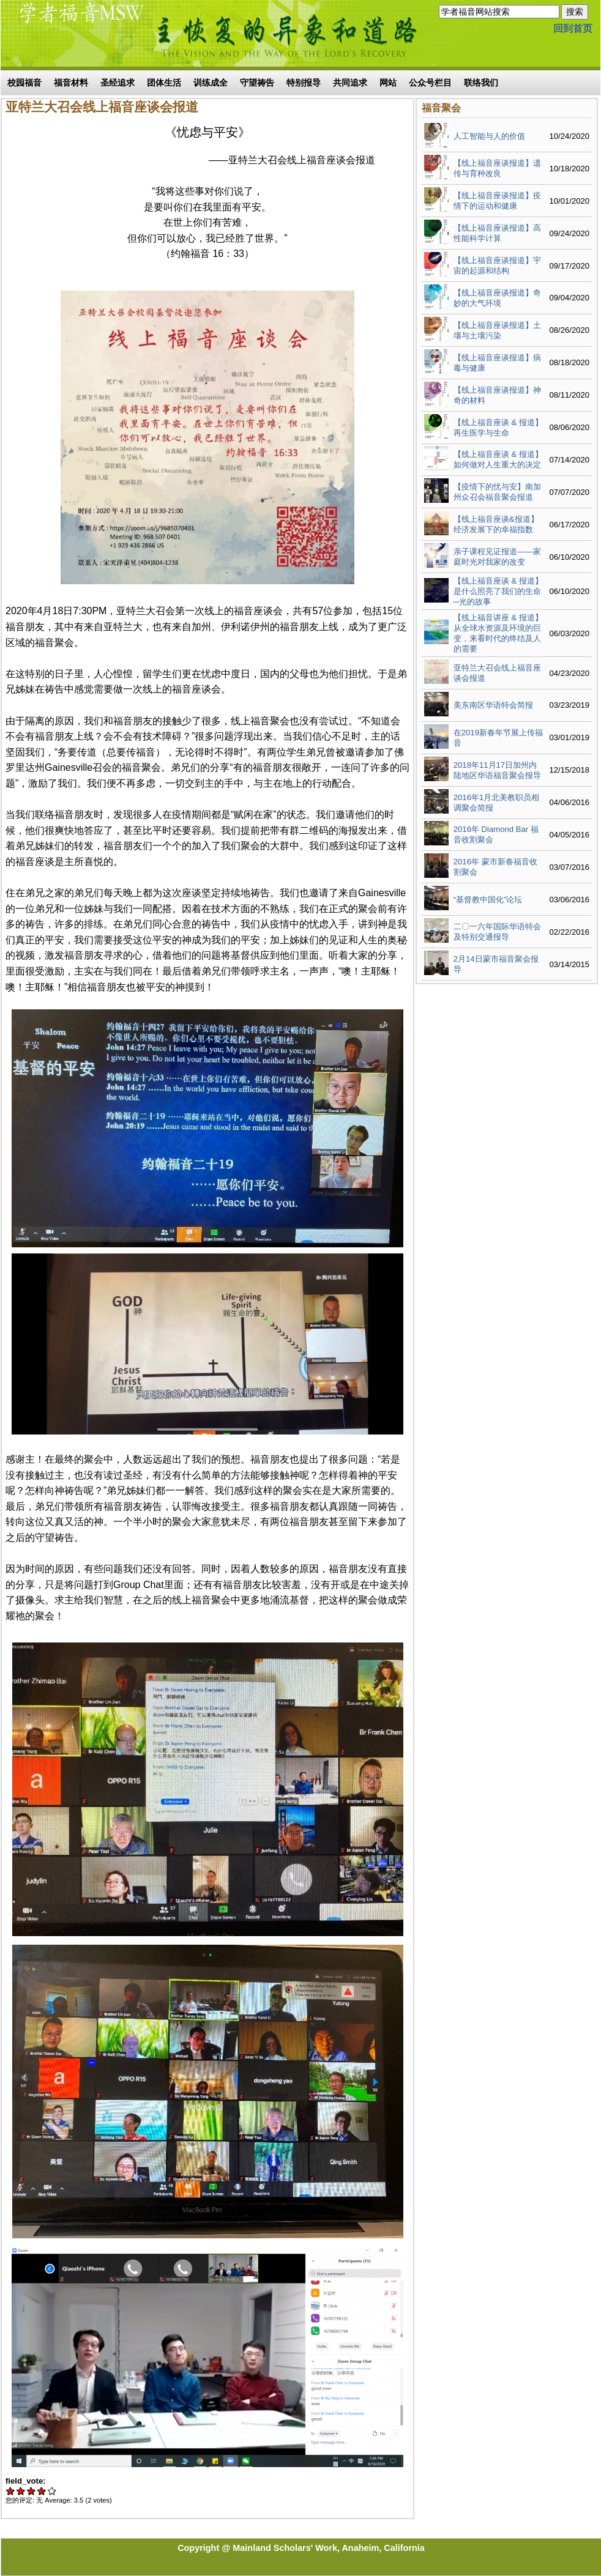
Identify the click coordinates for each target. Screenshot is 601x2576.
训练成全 (210, 82)
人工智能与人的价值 (489, 136)
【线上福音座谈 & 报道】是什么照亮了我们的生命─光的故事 (498, 591)
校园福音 (24, 82)
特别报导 (303, 82)
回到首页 (572, 28)
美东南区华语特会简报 (493, 705)
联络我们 (481, 82)
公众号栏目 (430, 82)
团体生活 (164, 82)
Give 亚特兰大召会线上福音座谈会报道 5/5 (52, 2490)
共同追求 (350, 82)
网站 (388, 82)
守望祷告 (257, 82)
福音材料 (71, 82)
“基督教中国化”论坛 (488, 899)
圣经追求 (117, 82)
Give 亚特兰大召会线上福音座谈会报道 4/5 (42, 2490)
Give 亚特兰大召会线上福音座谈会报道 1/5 (11, 2490)
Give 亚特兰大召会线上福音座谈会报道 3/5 (31, 2490)
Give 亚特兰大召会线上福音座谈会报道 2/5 (21, 2490)
